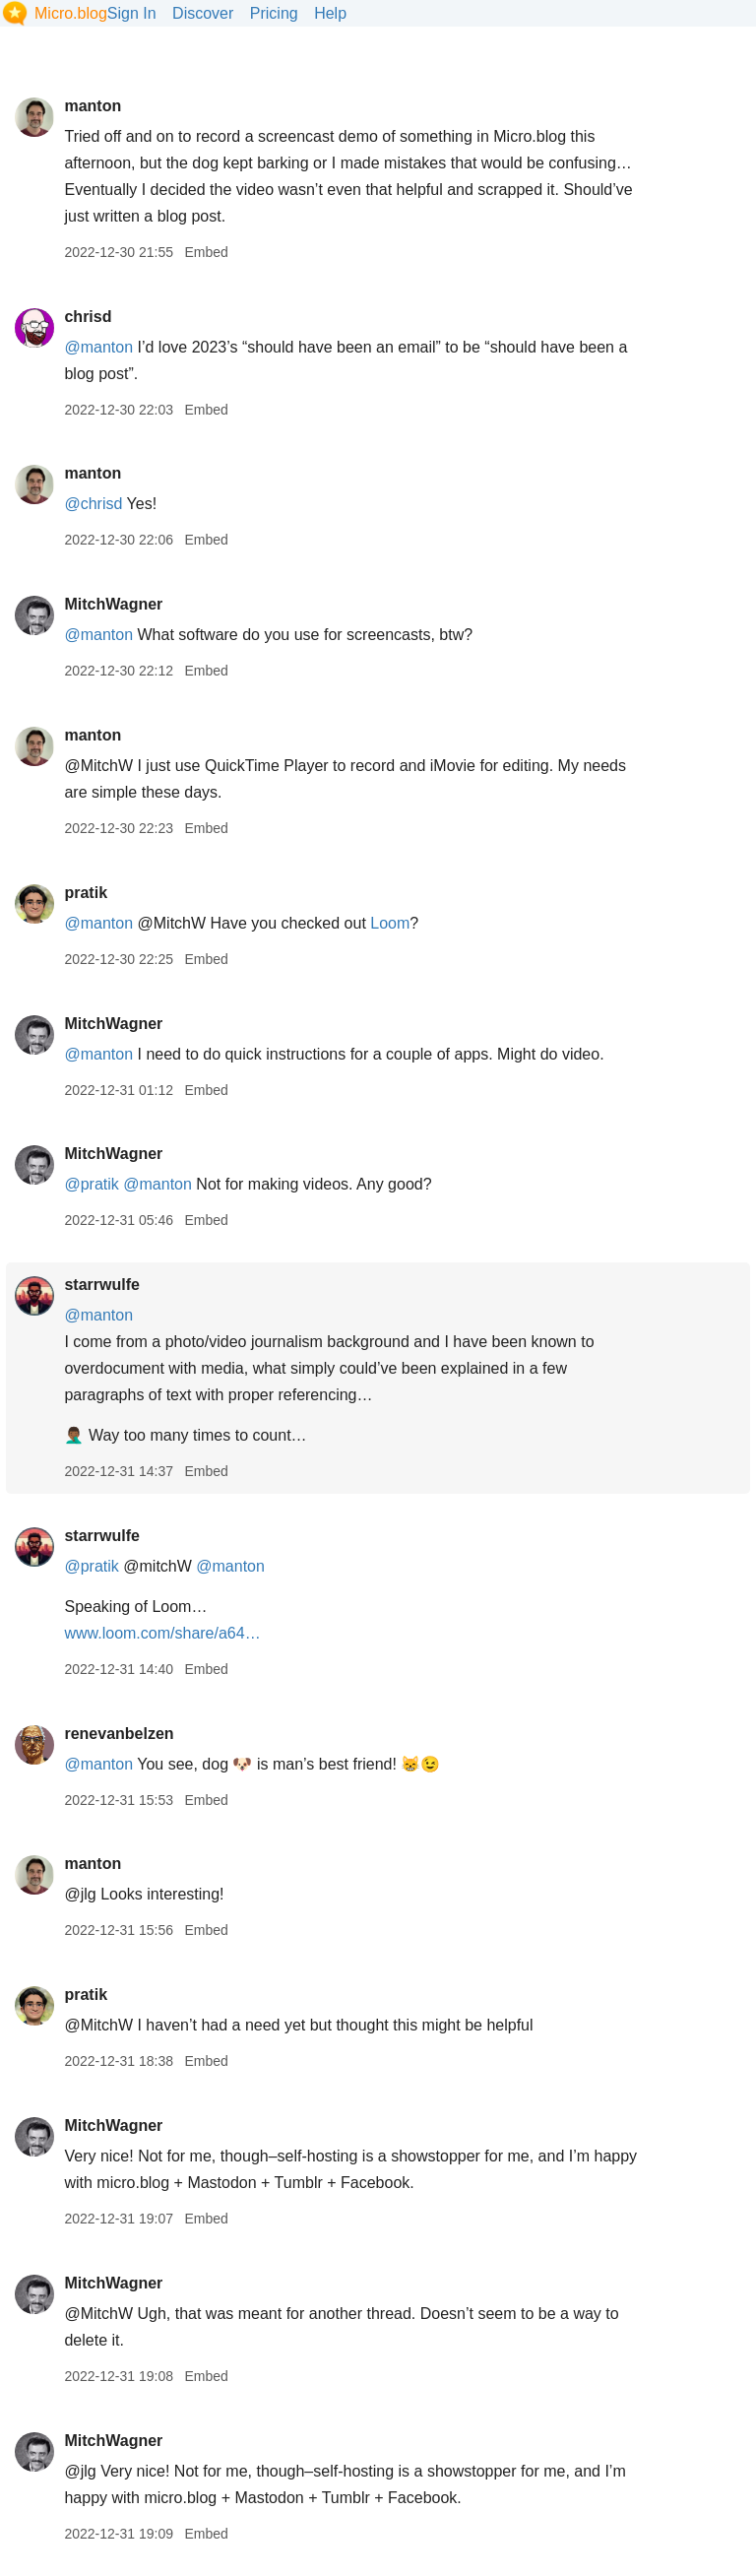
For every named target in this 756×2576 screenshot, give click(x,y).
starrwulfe (101, 1284)
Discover (202, 13)
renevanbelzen (118, 1733)
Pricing (274, 13)
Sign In (132, 13)
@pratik (91, 1184)
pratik (85, 892)
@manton (98, 347)
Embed (205, 252)
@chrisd (93, 503)
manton (92, 105)
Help (330, 13)
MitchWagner (113, 604)
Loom (390, 923)
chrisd (87, 316)
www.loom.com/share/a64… (162, 1633)
